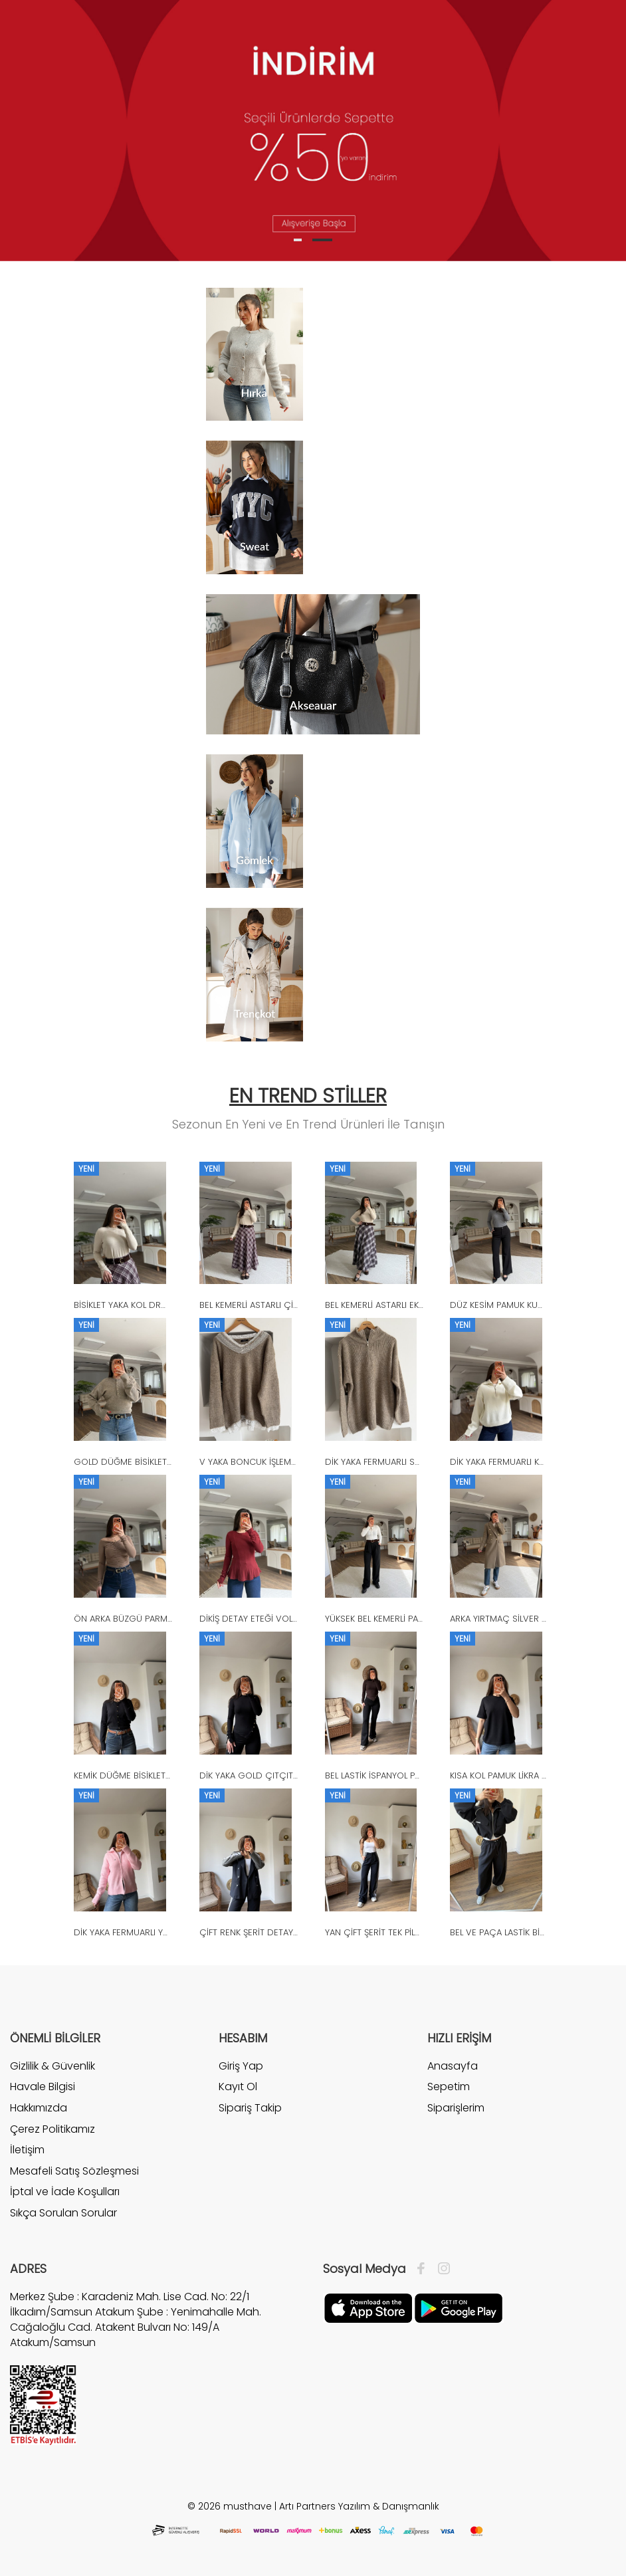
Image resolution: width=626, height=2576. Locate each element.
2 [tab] (322, 240)
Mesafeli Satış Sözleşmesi (74, 2171)
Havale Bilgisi (42, 2086)
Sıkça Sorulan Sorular (63, 2212)
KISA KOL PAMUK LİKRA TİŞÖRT (510, 1775)
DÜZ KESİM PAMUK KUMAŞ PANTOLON (526, 1305)
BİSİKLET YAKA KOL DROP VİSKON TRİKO (153, 1305)
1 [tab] (298, 240)
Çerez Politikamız (52, 2129)
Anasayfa (452, 2066)
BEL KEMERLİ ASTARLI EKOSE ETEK (391, 1305)
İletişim (27, 2149)
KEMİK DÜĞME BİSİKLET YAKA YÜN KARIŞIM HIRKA (170, 1775)
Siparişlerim (455, 2107)
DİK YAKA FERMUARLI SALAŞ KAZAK (393, 1461)
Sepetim (448, 2086)
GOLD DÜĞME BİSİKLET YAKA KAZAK (145, 1461)
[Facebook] (424, 2269)
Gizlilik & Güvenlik (52, 2066)
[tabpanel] (313, 130)
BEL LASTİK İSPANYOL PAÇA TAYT (390, 1775)
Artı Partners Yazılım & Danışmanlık (359, 2506)
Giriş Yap (241, 2066)
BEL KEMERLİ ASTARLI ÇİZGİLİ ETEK (266, 1305)
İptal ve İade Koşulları (65, 2191)
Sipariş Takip (250, 2107)
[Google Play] (458, 2306)
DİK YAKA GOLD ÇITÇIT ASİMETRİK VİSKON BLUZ (296, 1775)
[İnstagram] (440, 2269)
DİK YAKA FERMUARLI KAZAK (504, 1461)
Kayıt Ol (238, 2086)
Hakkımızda (38, 2107)
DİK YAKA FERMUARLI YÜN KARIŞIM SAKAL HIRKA (167, 1932)
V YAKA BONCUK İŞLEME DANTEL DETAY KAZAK (292, 1461)
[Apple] (368, 2306)
